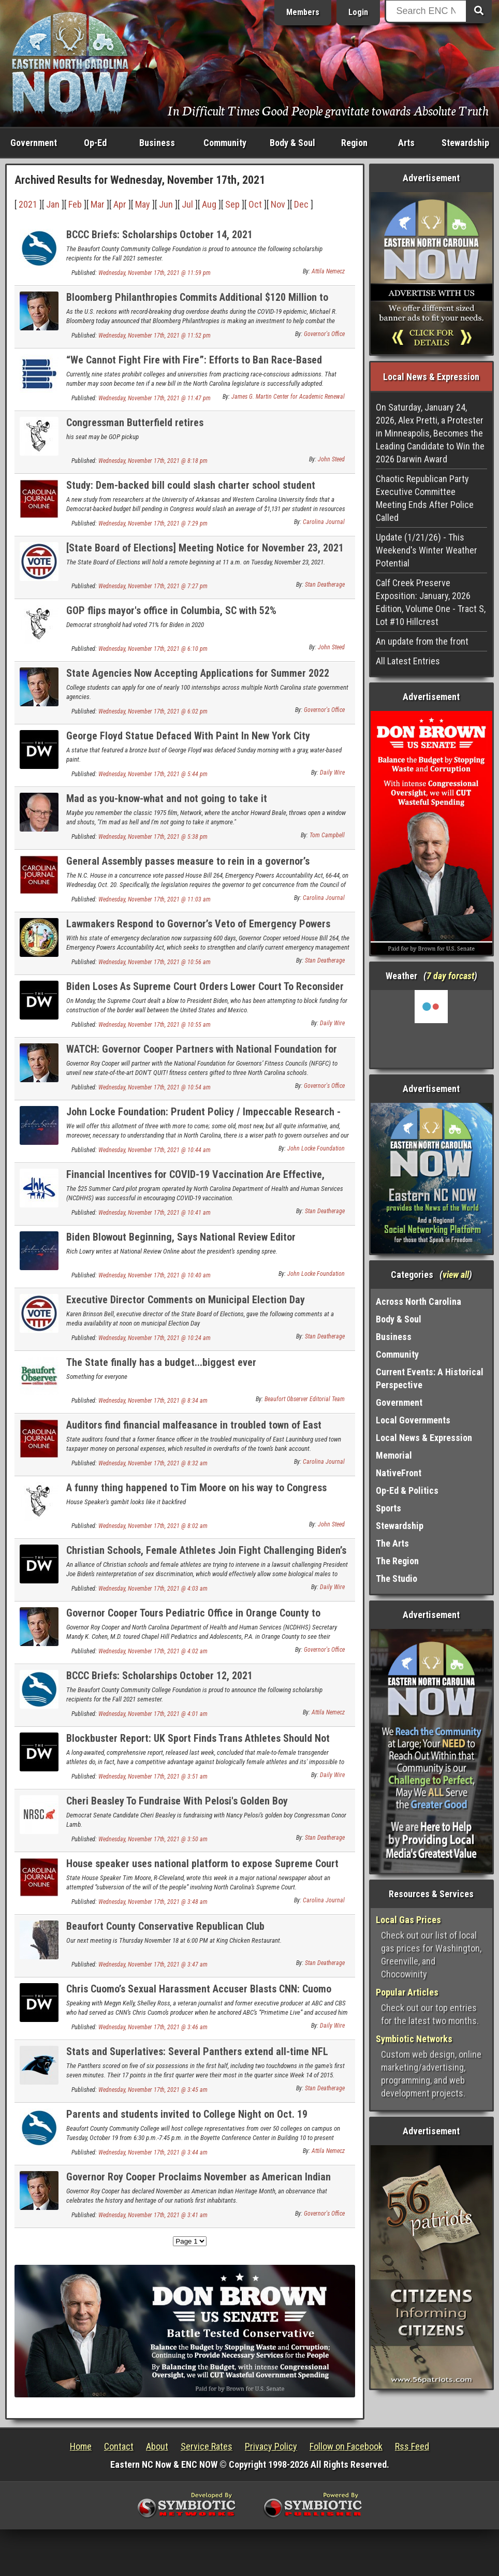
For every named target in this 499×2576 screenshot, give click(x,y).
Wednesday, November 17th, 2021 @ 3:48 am (153, 1901)
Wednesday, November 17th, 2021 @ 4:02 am (153, 1651)
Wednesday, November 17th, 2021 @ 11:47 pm (154, 398)
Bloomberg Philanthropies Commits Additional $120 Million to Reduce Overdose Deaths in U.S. (197, 303)
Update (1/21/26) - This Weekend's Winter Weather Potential (426, 550)
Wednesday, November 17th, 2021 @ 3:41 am (153, 2215)
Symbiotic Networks (414, 2038)
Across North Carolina (418, 1301)
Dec (301, 204)
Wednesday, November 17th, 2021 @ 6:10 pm (153, 648)
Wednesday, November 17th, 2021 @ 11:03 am (154, 899)
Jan (53, 204)
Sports (388, 1508)
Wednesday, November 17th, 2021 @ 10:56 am (154, 962)
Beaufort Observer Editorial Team (305, 1399)
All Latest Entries (408, 661)
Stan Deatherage (325, 584)
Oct (255, 204)
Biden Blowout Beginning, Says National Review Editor (181, 1237)
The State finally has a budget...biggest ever (161, 1362)
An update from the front (422, 641)
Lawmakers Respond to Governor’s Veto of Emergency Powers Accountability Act (198, 930)
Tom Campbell (327, 835)
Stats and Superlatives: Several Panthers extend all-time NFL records (197, 2057)
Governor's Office (324, 334)
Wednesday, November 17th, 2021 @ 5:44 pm (153, 774)
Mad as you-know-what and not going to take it (166, 798)
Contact (119, 2446)
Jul (187, 204)
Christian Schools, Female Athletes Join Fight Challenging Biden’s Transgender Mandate (206, 1556)
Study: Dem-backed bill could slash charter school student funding (190, 491)
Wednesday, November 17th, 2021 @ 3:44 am (153, 2152)
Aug (209, 204)
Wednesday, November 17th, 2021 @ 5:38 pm (153, 836)
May (142, 204)
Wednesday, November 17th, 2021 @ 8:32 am (153, 1463)
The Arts (392, 1543)
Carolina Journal (324, 522)
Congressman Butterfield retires (134, 422)
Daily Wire (332, 772)
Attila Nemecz (328, 271)
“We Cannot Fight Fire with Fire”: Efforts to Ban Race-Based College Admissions (194, 366)
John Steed (331, 459)
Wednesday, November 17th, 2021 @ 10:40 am (154, 1275)
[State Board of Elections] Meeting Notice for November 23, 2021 (205, 548)
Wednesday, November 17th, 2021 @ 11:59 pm (154, 272)
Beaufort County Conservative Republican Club (165, 1926)
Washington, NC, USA (431, 1029)
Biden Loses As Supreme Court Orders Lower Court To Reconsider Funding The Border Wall (205, 992)
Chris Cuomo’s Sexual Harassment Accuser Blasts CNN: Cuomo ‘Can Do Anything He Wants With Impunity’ (198, 1995)
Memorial (394, 1455)
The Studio (396, 1578)
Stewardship (465, 142)
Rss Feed (412, 2446)
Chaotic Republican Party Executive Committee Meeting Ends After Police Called (425, 498)
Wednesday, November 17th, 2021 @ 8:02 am (153, 1526)
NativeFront (398, 1472)
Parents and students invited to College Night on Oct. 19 (186, 2114)
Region (354, 142)
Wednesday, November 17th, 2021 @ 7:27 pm (153, 586)
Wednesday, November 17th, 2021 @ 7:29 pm (153, 523)
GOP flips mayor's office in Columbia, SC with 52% (171, 610)
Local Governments (413, 1420)
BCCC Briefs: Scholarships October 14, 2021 (159, 234)
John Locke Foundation (316, 1148)
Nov (278, 204)
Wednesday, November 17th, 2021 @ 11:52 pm (154, 335)
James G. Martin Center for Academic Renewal (288, 396)
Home (81, 2446)
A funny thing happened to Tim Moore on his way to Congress (196, 1487)
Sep (232, 204)
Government (33, 142)
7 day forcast (450, 975)
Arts (406, 142)
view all (456, 1274)
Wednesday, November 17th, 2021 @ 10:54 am (154, 1087)
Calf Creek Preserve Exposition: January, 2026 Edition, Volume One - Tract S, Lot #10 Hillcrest (431, 602)
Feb (75, 204)
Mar (98, 204)
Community (224, 142)
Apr (119, 204)
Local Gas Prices (408, 1919)
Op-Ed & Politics (407, 1490)
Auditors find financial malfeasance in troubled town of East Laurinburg (193, 1431)
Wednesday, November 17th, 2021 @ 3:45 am (153, 2089)
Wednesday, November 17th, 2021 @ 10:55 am (154, 1024)
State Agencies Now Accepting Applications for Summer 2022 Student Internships (197, 679)
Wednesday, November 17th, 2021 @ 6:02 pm (153, 711)
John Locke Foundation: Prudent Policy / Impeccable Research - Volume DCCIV (203, 1117)
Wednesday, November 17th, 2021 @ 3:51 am (153, 1776)
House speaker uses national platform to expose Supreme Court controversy (202, 1869)
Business (157, 142)
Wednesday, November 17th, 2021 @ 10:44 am (154, 1150)
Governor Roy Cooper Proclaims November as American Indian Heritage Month (198, 2183)
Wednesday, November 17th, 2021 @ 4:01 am (153, 1714)
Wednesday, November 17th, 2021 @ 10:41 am (154, 1212)
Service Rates (206, 2446)
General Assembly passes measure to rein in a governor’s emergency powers (188, 867)
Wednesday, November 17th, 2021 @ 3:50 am (153, 1839)
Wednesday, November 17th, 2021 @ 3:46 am (153, 2027)
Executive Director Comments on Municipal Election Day (185, 1299)
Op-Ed (95, 142)
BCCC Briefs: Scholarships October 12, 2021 (159, 1675)
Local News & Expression (424, 1437)
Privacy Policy (271, 2446)
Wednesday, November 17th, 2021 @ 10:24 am (154, 1338)
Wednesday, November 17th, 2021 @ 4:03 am (153, 1588)
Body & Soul (292, 142)
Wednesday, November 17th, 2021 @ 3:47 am (153, 1964)
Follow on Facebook (346, 2446)
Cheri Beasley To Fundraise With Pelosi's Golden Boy (177, 1801)
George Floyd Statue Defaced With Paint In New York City (188, 736)
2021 (28, 204)
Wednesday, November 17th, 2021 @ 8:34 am (153, 1400)
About (157, 2446)
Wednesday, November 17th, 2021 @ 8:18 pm (153, 460)
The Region (397, 1560)
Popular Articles (407, 1992)
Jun (166, 204)
